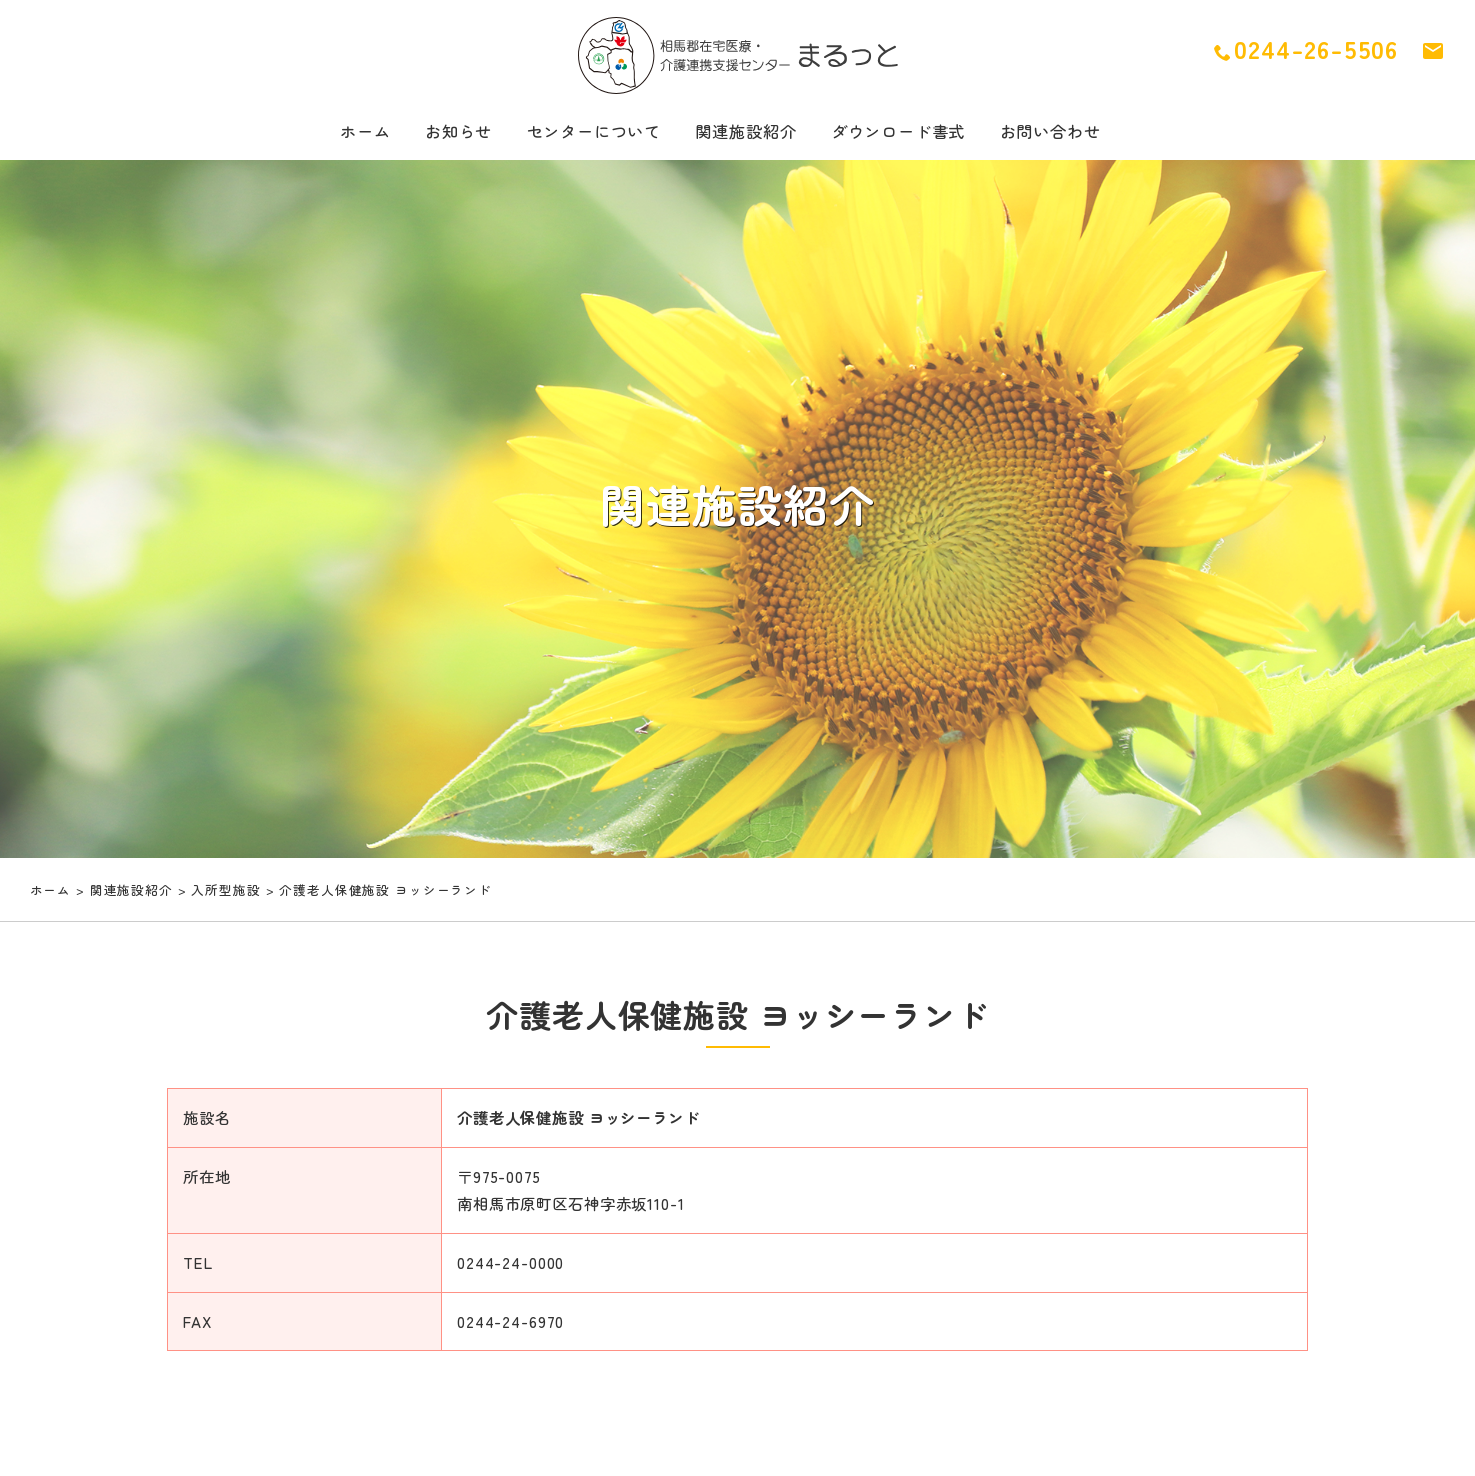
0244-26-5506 (1306, 49)
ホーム (330, 133)
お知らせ (432, 133)
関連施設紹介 (746, 133)
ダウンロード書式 (914, 133)
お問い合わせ (1081, 133)
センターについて (579, 133)
